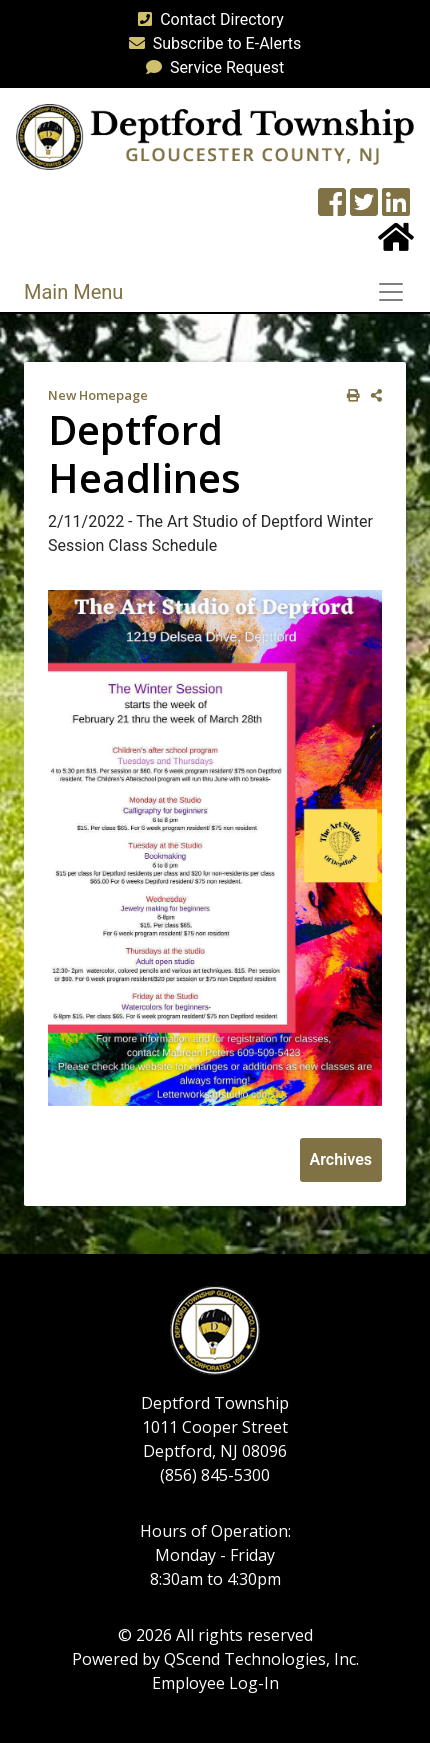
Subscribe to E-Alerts (211, 43)
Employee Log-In (215, 1683)
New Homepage (98, 395)
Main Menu (73, 292)
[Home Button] (396, 243)
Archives (341, 1159)
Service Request (211, 67)
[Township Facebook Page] (332, 208)
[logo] (215, 135)
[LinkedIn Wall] (396, 208)
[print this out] (349, 395)
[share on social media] (372, 395)
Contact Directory (207, 19)
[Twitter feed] (364, 208)
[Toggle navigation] (397, 292)
